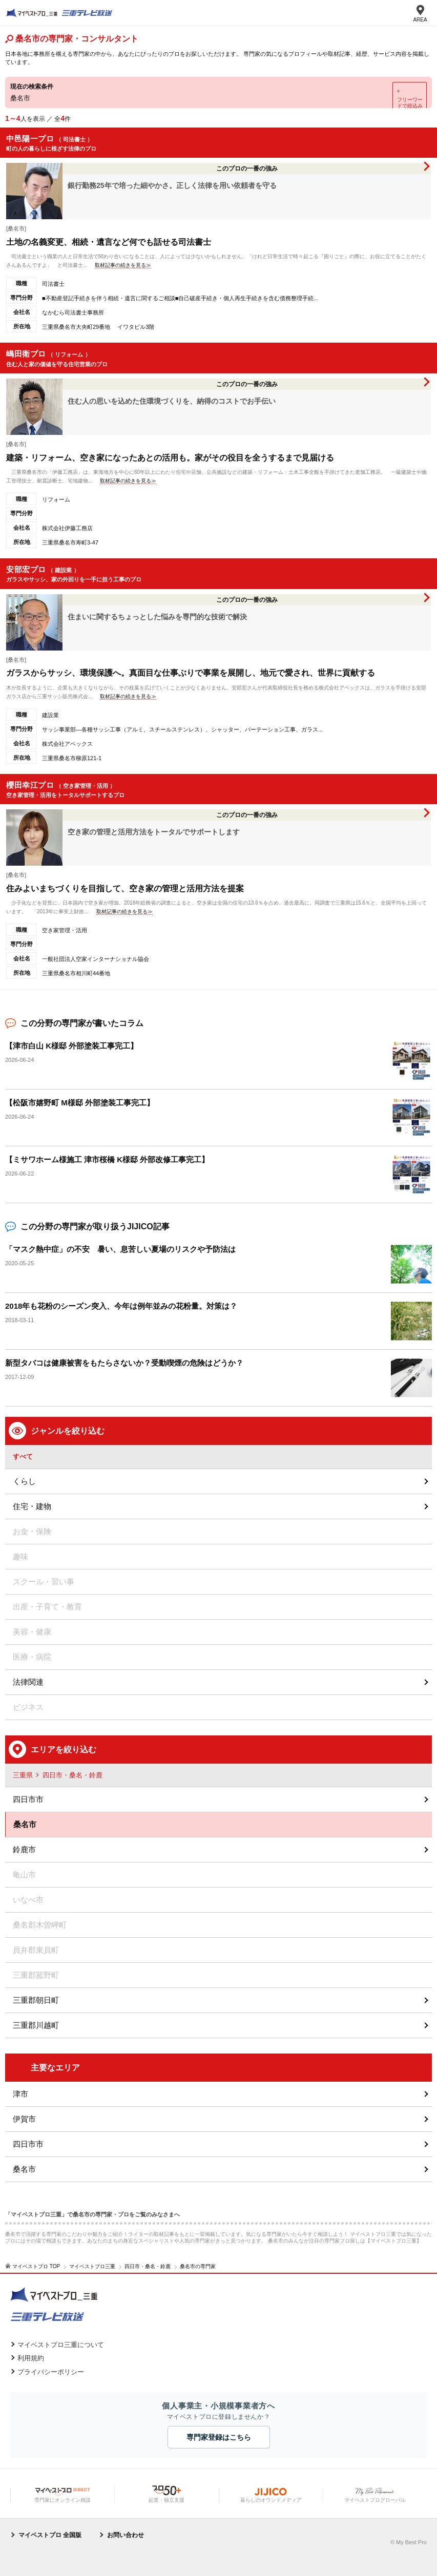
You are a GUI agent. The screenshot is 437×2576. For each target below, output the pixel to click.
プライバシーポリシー (50, 2372)
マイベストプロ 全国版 (49, 2535)
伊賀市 (24, 2118)
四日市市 (28, 1799)
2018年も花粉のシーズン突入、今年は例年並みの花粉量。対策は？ (121, 1306)
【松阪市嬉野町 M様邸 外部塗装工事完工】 (79, 1102)
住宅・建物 (32, 1506)
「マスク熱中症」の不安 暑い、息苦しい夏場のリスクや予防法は (120, 1249)
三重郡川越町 (36, 2025)
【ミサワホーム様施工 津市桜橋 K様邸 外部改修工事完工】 (107, 1159)
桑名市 (24, 2169)
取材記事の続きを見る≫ (123, 265)
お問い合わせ (125, 2535)
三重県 (23, 1775)
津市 (20, 2093)
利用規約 (30, 2358)
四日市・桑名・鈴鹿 (72, 1775)
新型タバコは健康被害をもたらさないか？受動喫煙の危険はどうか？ (124, 1362)
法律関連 (28, 1682)
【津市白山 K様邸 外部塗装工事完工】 (71, 1045)
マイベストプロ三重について (60, 2345)
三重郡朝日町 (36, 2000)
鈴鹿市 (24, 1849)
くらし (24, 1481)
